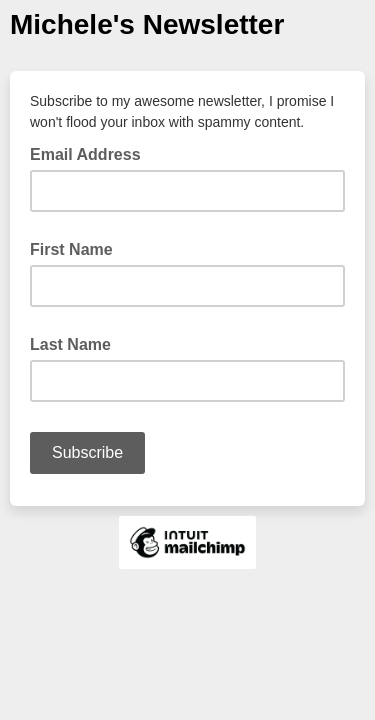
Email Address (91, 153)
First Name (71, 249)
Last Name (70, 344)
